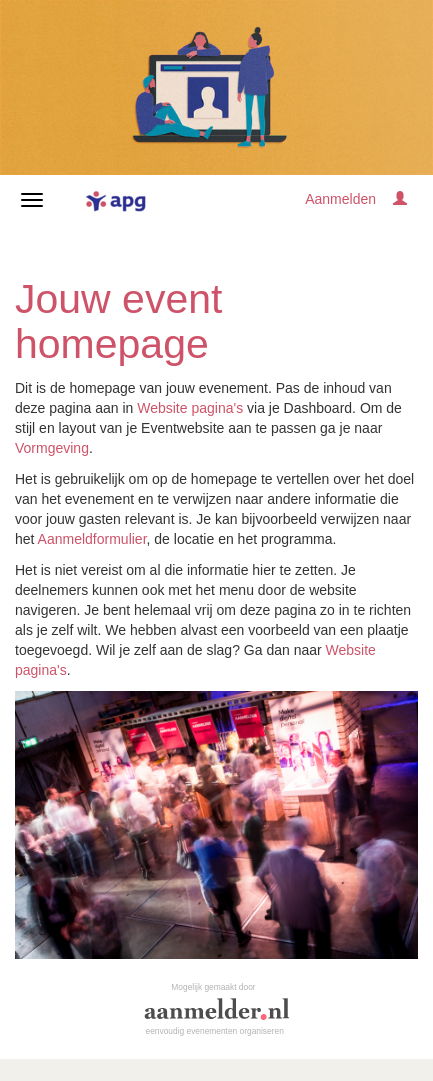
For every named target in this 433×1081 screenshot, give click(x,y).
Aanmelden (340, 199)
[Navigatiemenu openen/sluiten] (32, 200)
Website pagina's (190, 408)
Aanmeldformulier (92, 539)
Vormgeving (52, 448)
